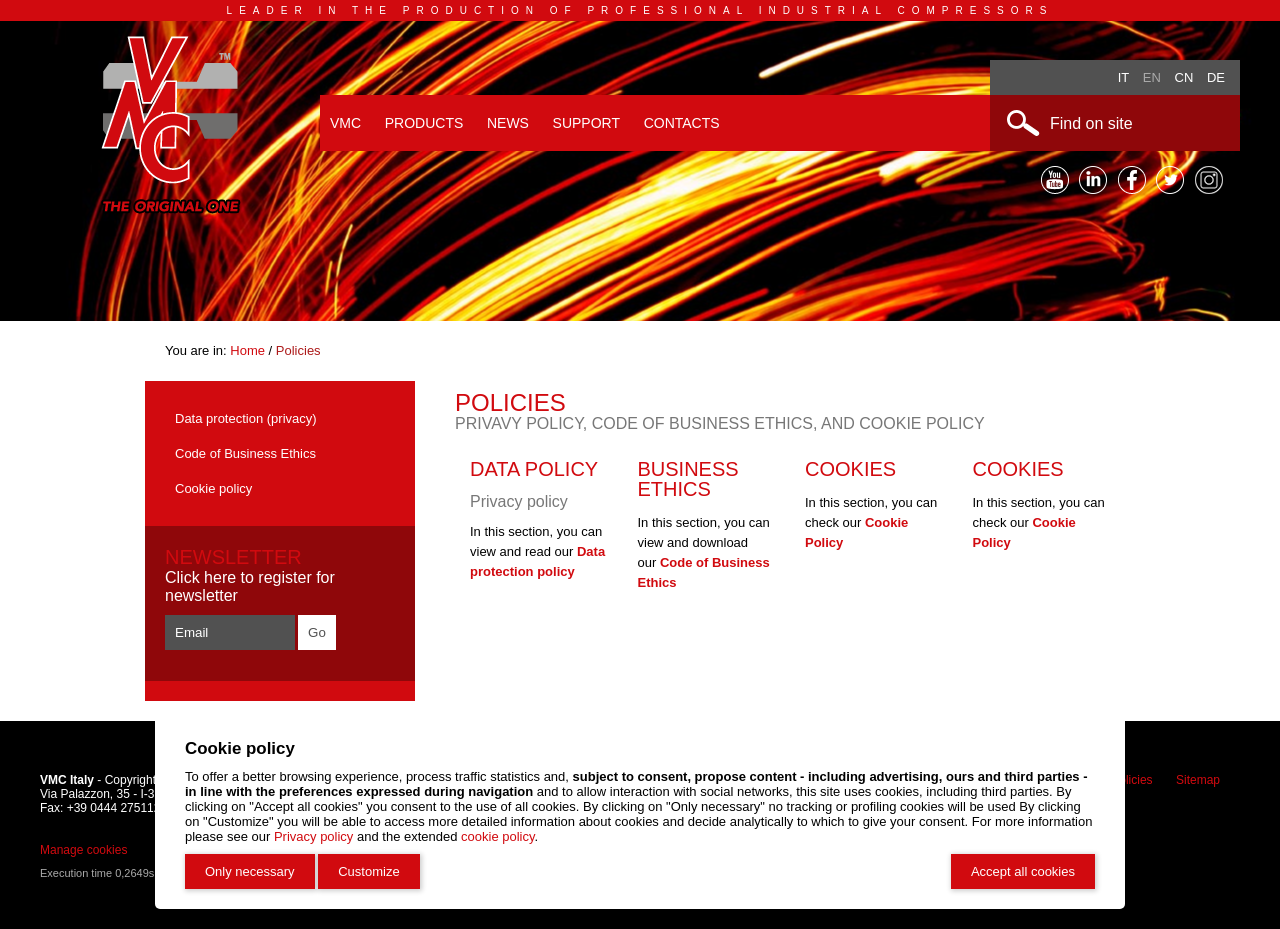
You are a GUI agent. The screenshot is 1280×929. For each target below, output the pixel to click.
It (1124, 77)
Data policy (534, 469)
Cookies (850, 469)
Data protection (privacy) (246, 418)
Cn (1184, 77)
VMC (345, 123)
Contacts (682, 123)
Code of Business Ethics (245, 453)
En (1152, 77)
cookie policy (497, 836)
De (1216, 77)
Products (424, 123)
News (508, 123)
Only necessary (250, 871)
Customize (368, 871)
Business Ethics (688, 479)
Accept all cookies (1023, 871)
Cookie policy (213, 488)
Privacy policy (313, 836)
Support (586, 123)
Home (249, 350)
